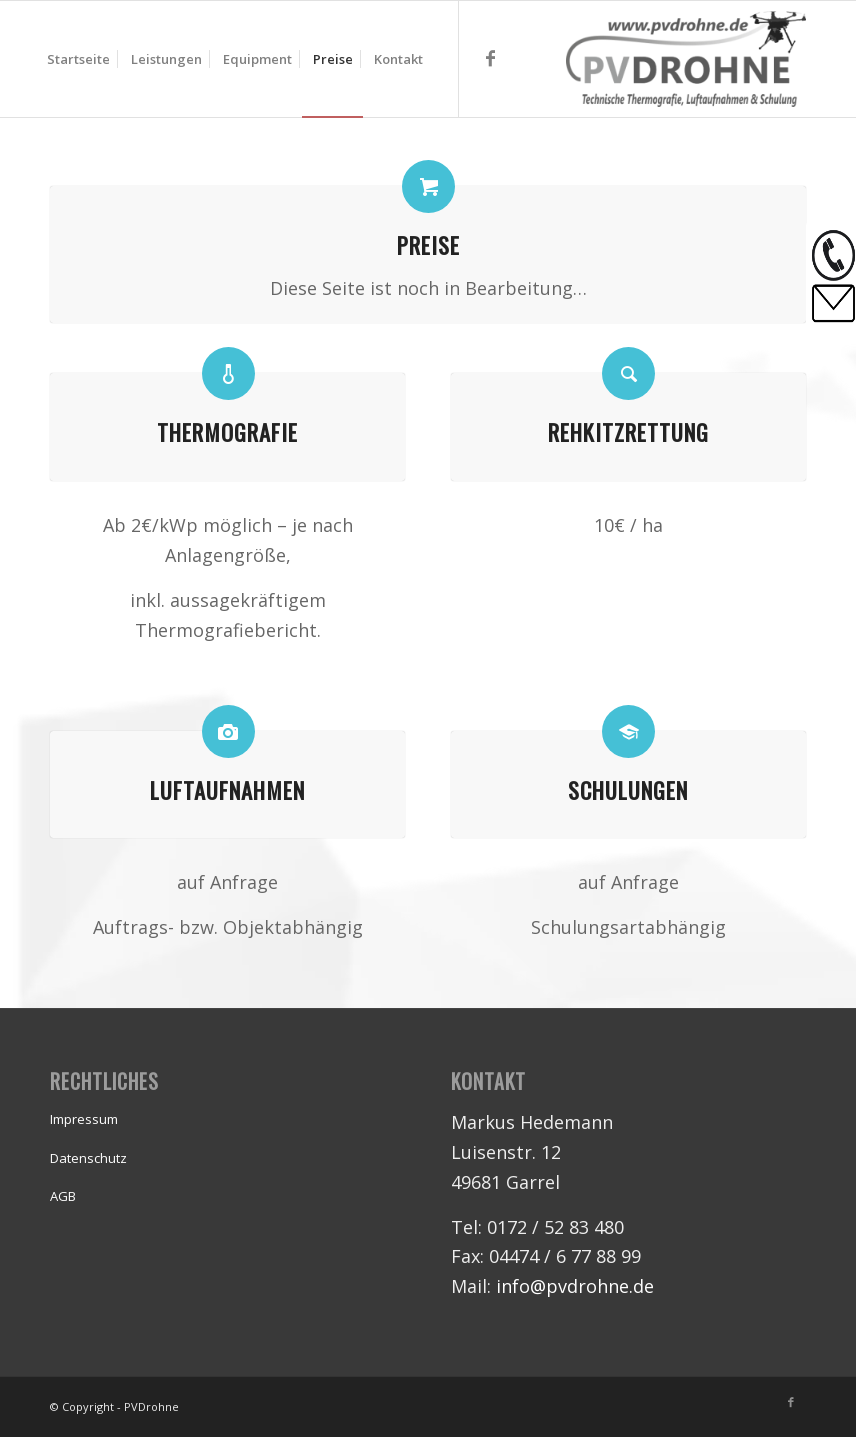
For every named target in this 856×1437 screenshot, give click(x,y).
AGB (63, 1196)
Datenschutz (88, 1158)
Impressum (84, 1119)
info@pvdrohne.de (575, 1286)
